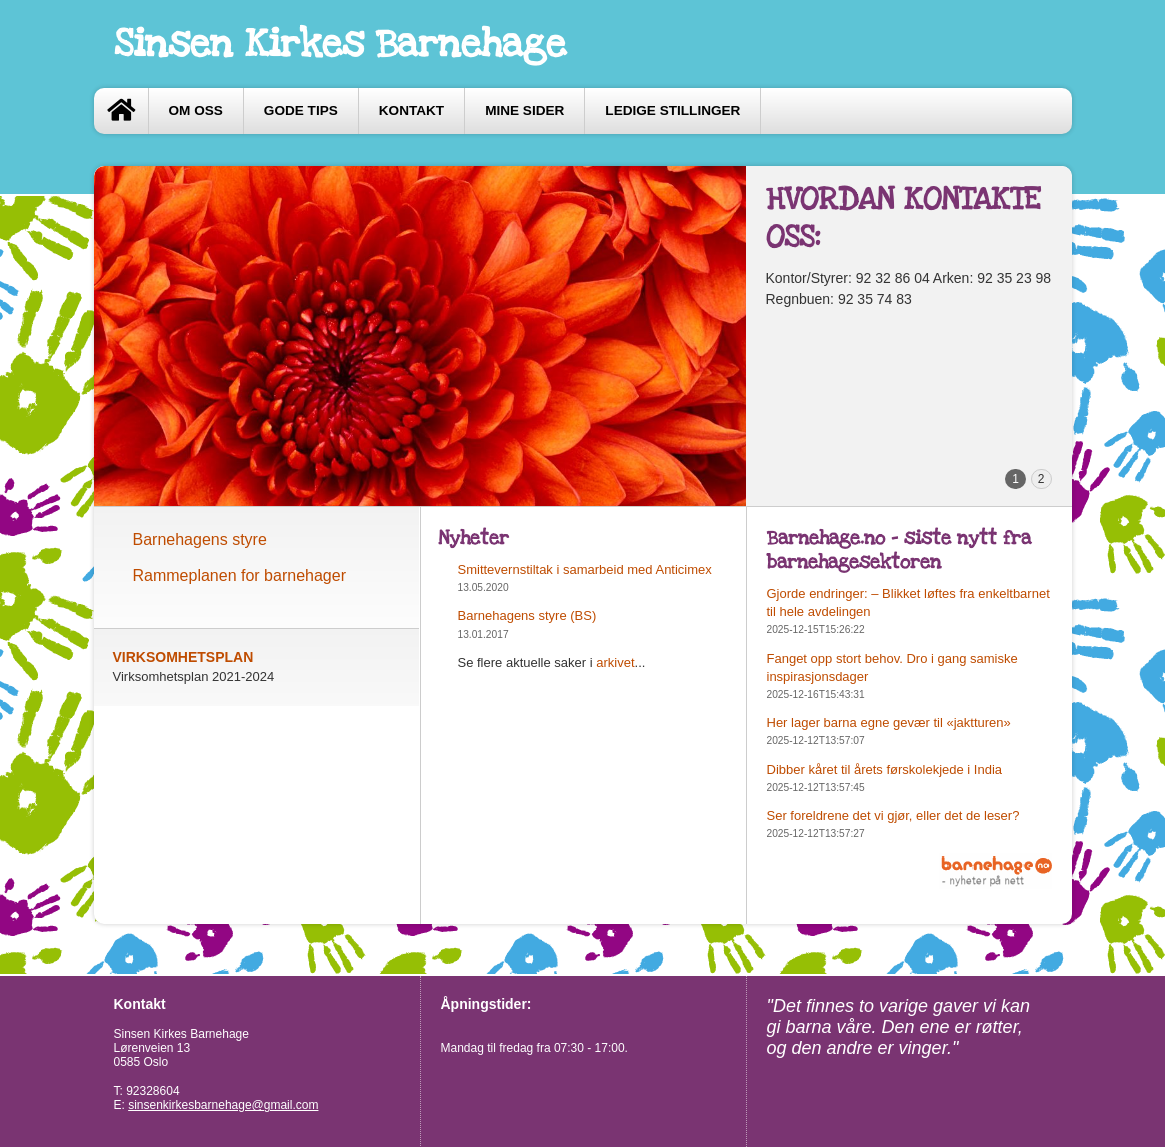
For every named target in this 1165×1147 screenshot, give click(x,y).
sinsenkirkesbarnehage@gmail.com (223, 1105)
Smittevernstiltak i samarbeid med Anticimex (585, 569)
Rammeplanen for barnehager (239, 575)
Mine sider (524, 110)
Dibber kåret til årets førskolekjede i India (885, 769)
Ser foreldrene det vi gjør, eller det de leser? (893, 815)
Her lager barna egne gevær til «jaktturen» (889, 722)
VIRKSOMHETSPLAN (183, 657)
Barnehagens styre (200, 539)
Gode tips (301, 110)
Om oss (196, 110)
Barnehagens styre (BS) (527, 615)
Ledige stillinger (672, 110)
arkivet (615, 662)
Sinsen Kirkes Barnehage (340, 44)
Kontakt (411, 110)
